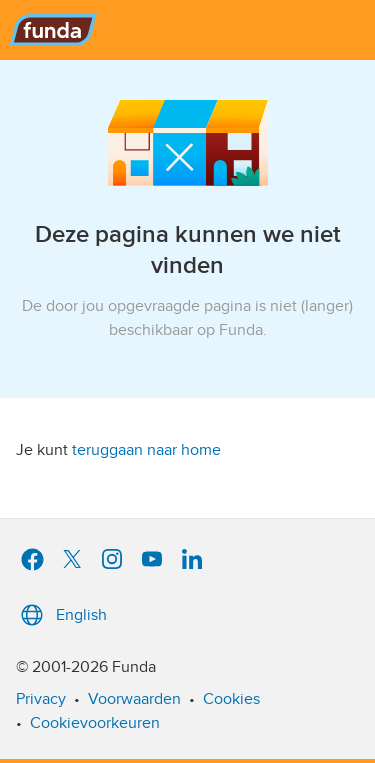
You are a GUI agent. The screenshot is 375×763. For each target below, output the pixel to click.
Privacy (41, 699)
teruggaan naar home (146, 450)
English (61, 615)
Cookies (231, 699)
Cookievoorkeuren (95, 723)
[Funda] (187, 30)
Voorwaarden (134, 699)
